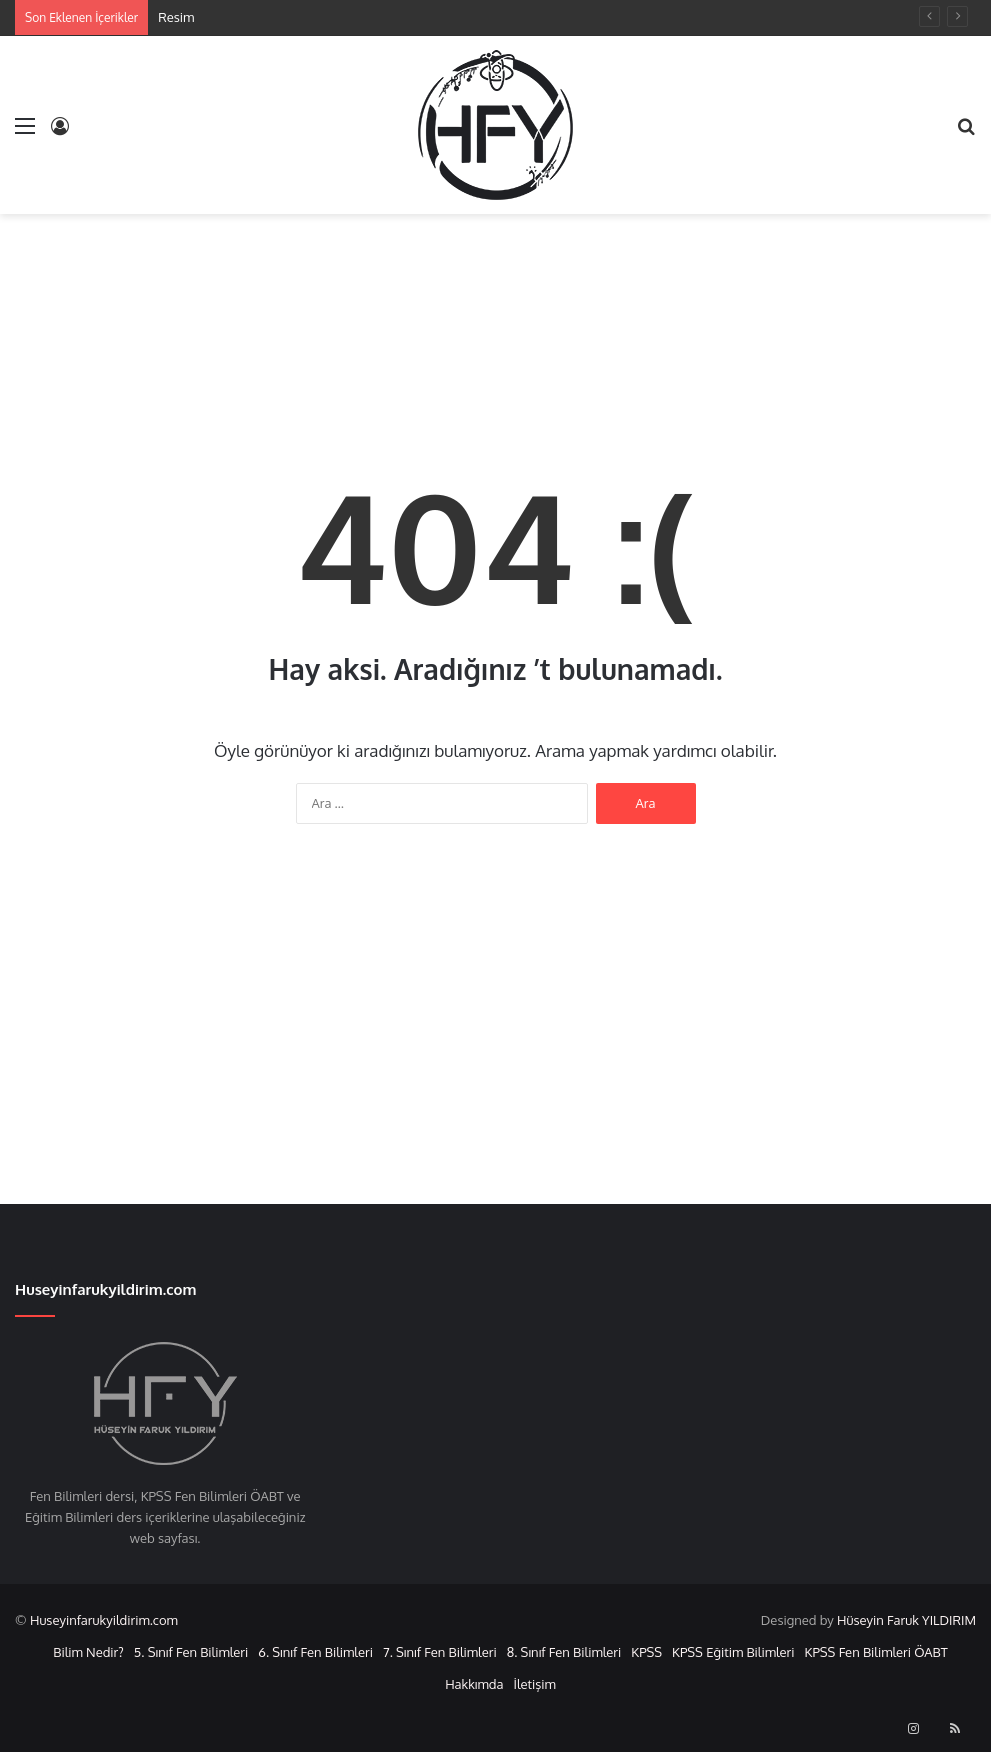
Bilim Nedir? (88, 1652)
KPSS (646, 1652)
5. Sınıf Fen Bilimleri (191, 1652)
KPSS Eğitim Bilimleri (733, 1652)
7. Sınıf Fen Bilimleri (440, 1652)
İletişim (534, 1684)
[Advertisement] (496, 309)
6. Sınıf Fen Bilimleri (315, 1652)
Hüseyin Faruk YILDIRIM (906, 1620)
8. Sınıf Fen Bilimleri (564, 1652)
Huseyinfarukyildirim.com (104, 1620)
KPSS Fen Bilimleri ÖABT (876, 1652)
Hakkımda (474, 1684)
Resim (176, 17)
